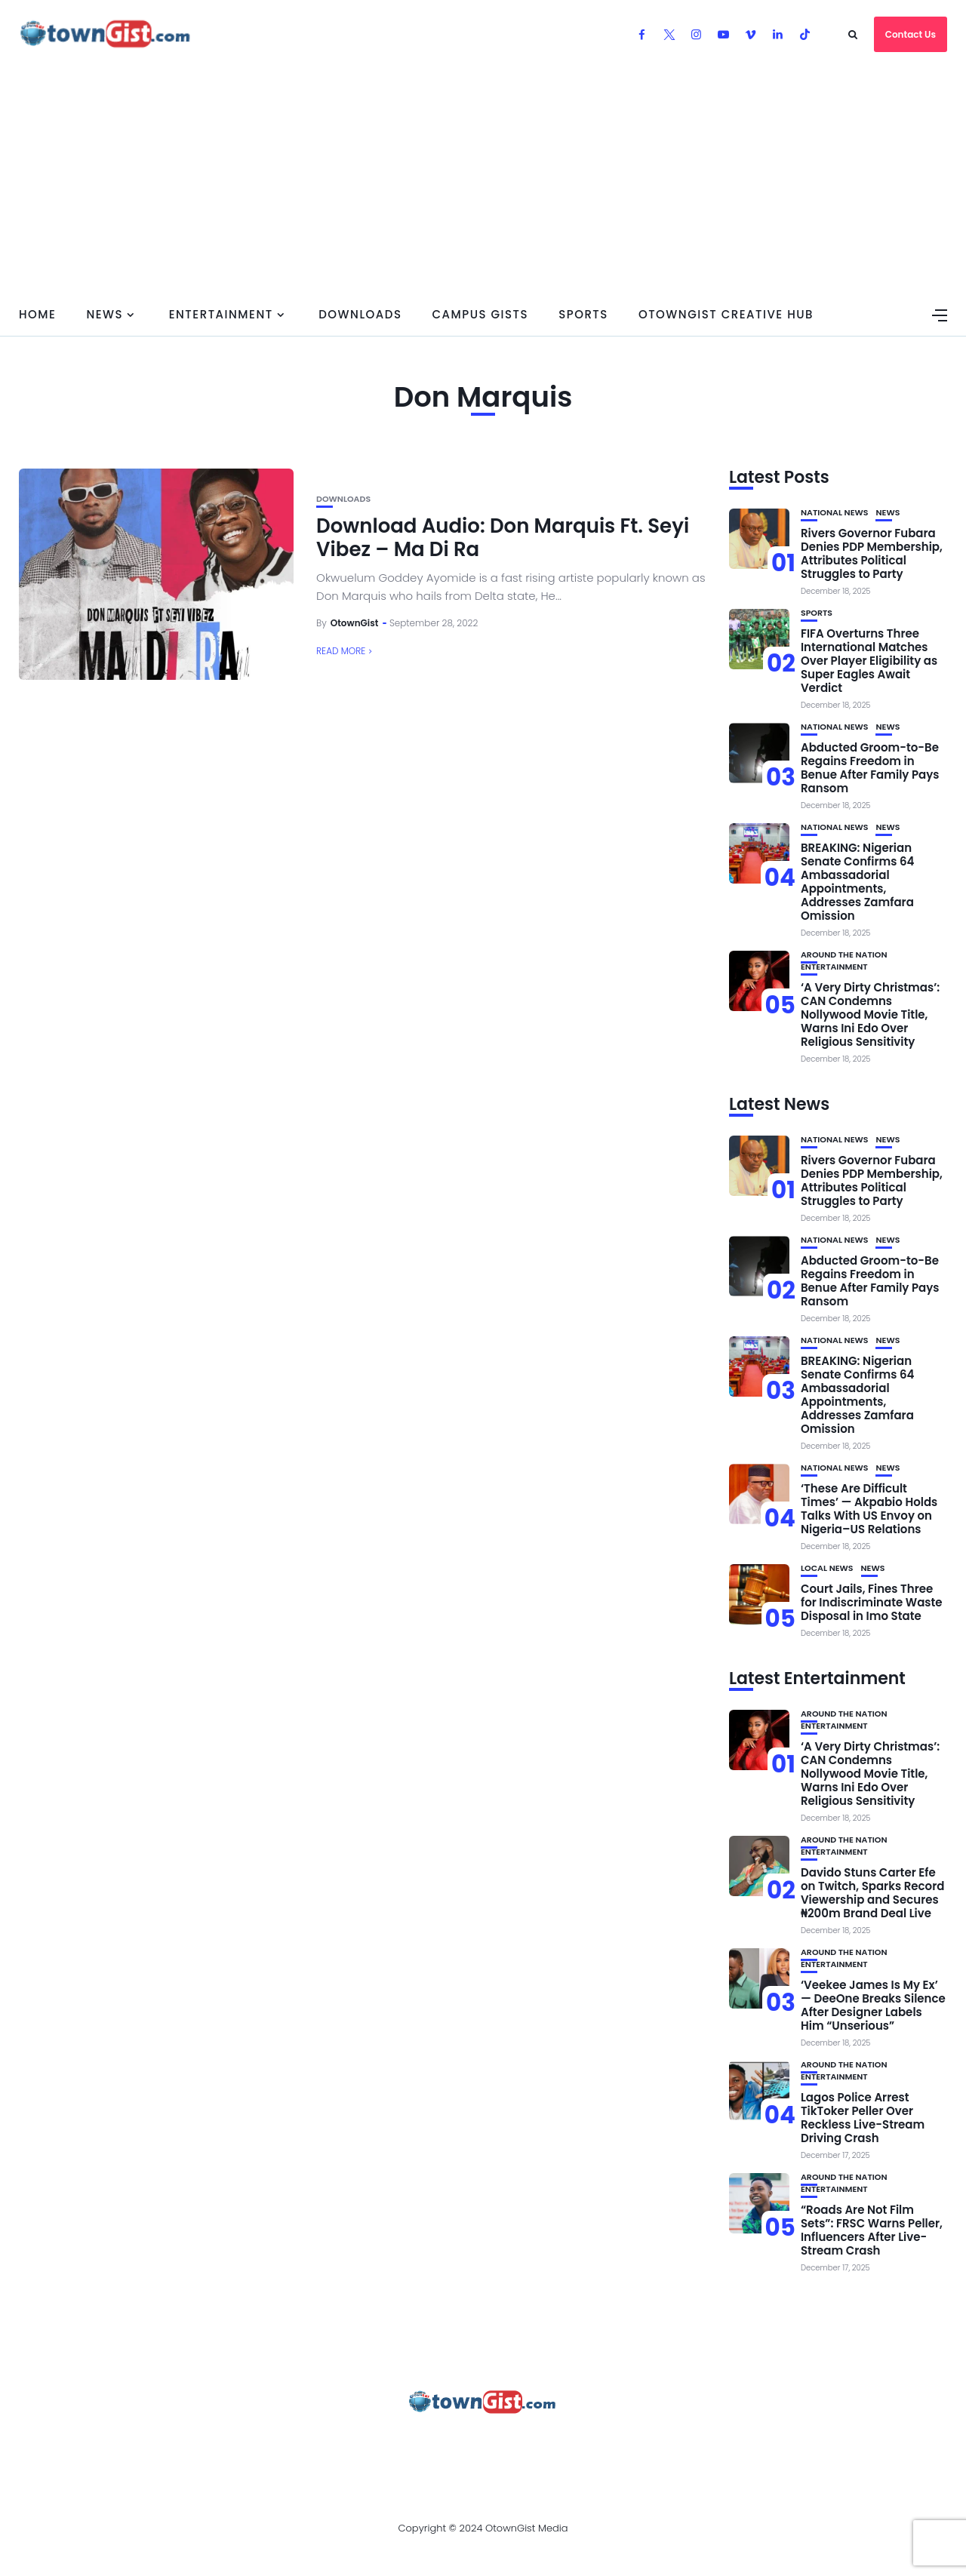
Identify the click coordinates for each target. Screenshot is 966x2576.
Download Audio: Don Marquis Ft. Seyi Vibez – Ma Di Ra (502, 537)
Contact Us (910, 34)
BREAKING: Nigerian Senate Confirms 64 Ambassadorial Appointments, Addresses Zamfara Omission (858, 882)
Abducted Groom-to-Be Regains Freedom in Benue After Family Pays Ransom (870, 767)
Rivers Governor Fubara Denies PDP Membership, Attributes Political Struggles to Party (872, 553)
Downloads (359, 314)
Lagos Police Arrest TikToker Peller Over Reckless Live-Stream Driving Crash (862, 2117)
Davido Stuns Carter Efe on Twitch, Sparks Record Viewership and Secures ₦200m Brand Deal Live (872, 1892)
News (104, 314)
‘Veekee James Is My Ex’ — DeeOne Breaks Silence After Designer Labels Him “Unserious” (873, 2005)
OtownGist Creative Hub (726, 314)
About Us (134, 2443)
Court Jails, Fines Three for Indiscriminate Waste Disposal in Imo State (872, 1602)
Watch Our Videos (630, 2443)
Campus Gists (480, 314)
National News (835, 513)
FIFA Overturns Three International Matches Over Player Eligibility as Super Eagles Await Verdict (869, 661)
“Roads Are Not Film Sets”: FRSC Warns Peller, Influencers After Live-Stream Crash (872, 2230)
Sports (583, 314)
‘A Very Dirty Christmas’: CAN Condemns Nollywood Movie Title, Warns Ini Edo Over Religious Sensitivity (870, 1014)
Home (37, 314)
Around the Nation (844, 955)
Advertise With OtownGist (265, 2443)
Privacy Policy (414, 2443)
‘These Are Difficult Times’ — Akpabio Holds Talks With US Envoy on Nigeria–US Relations (869, 1508)
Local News (827, 1568)
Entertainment (221, 314)
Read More (340, 650)
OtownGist (355, 622)
